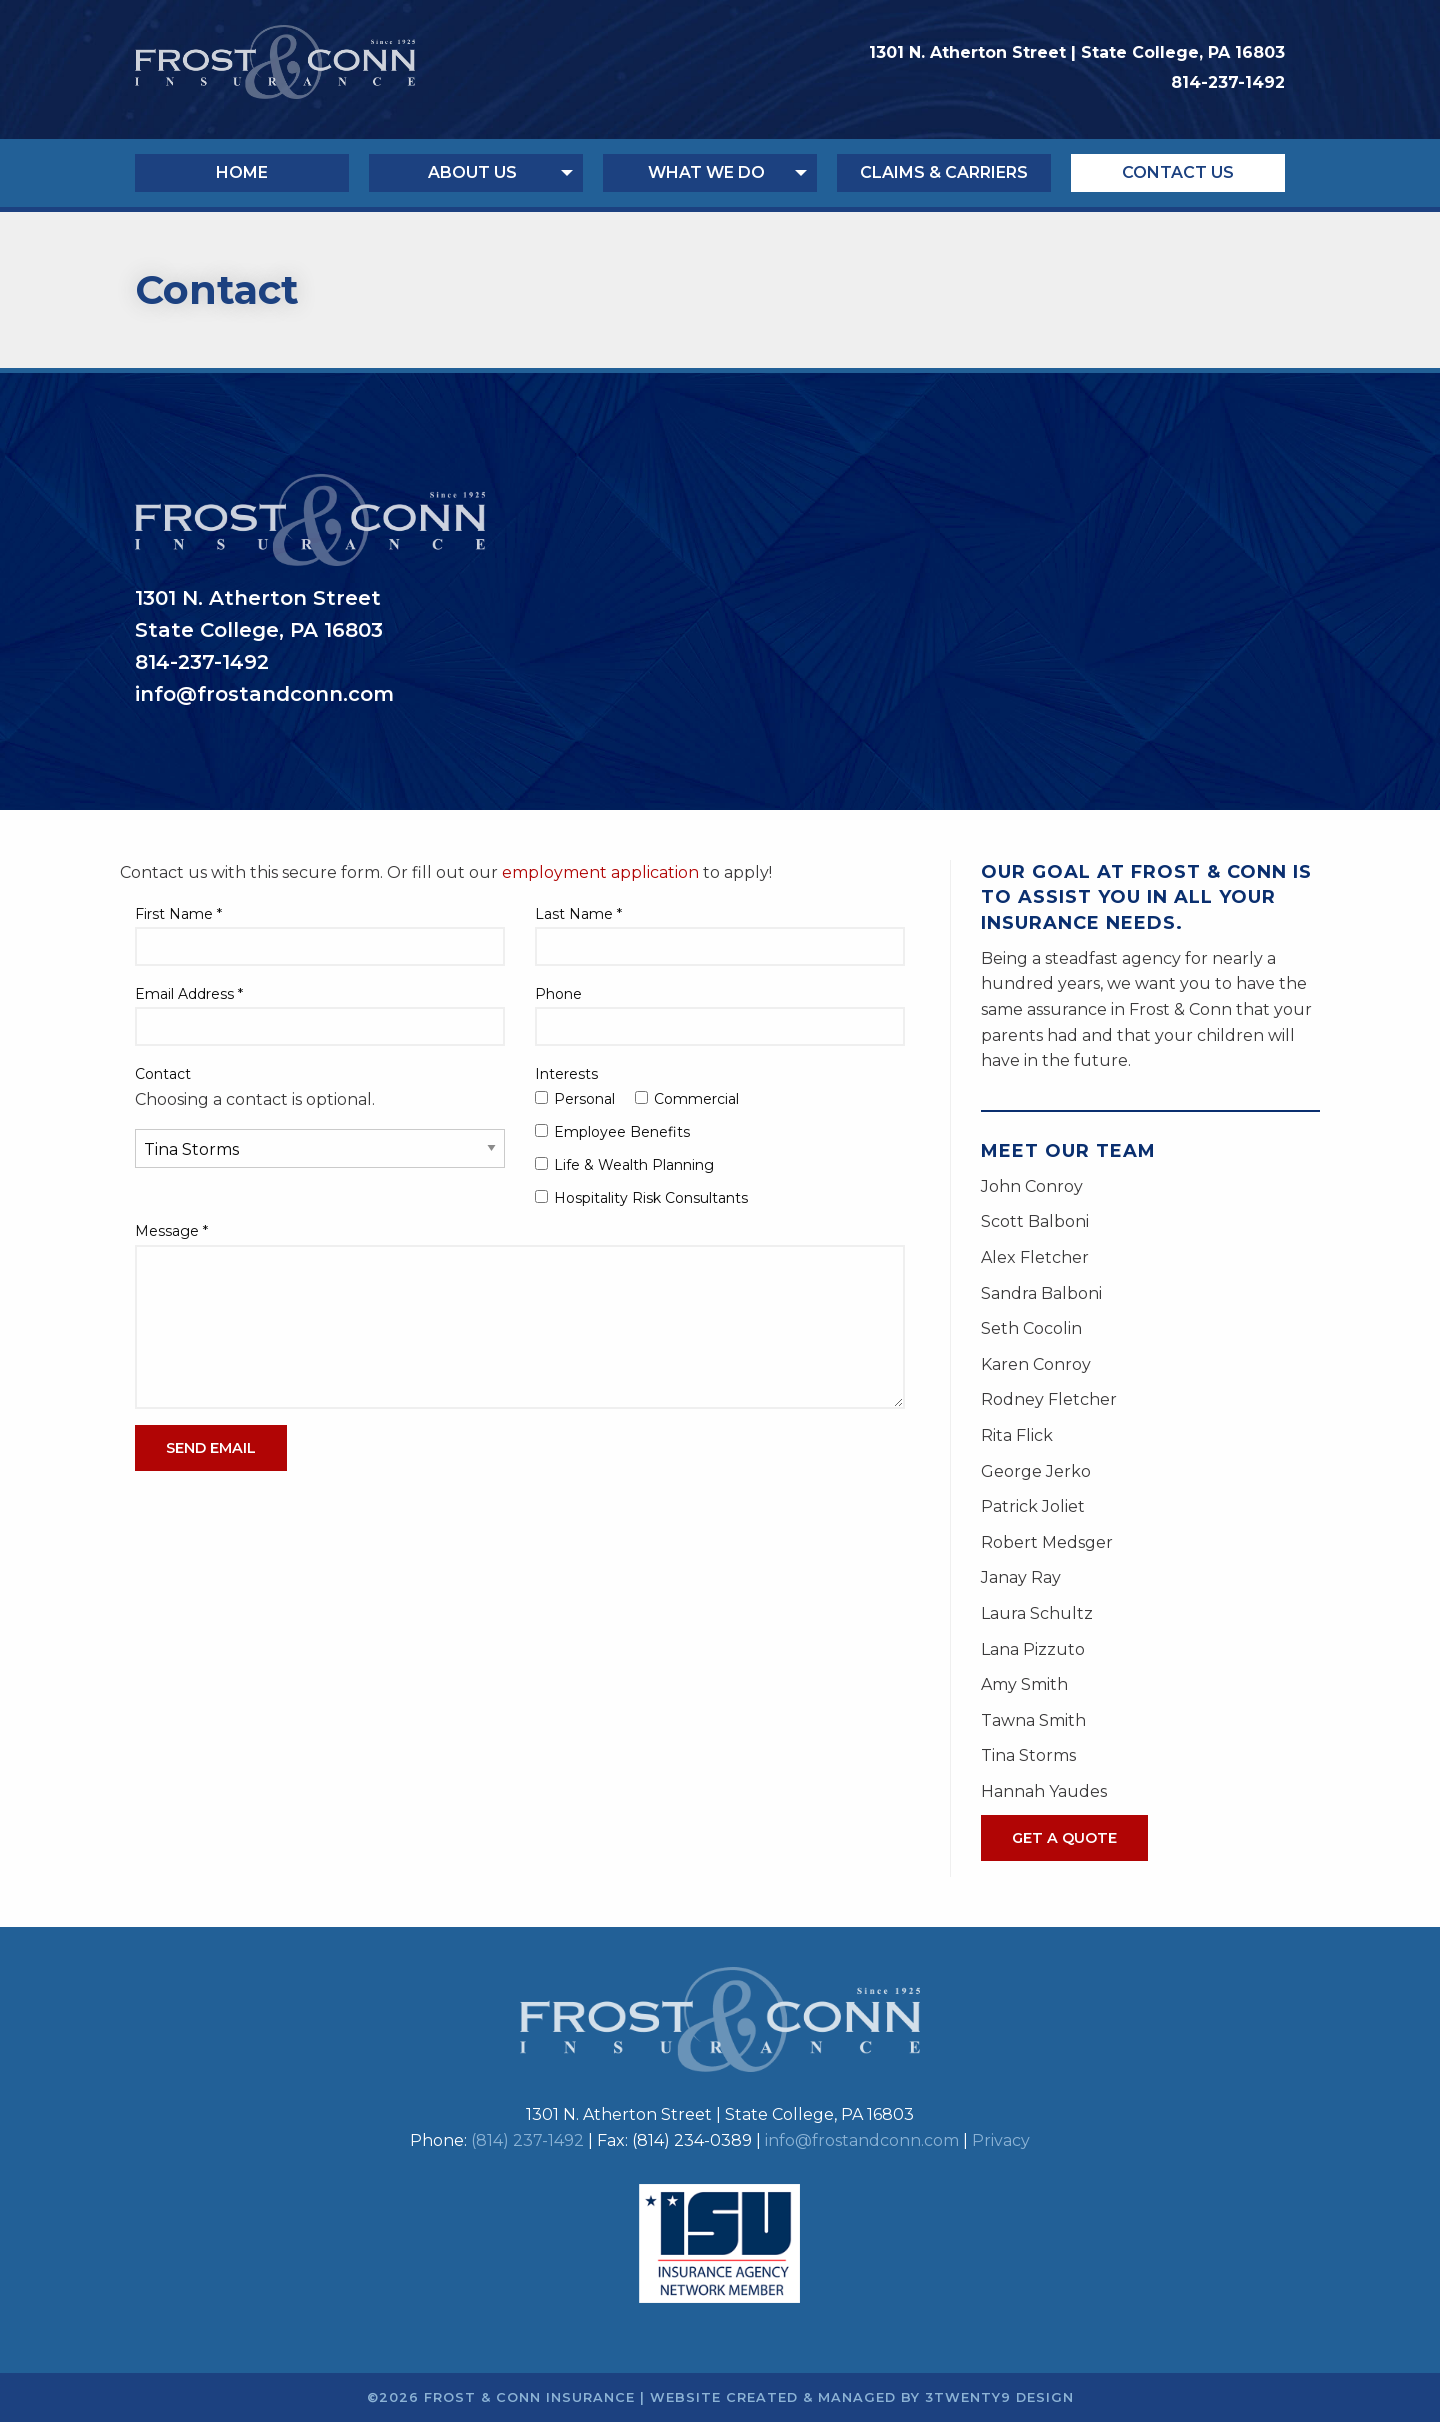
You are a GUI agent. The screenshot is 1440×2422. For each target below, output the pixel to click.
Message (171, 1231)
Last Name (578, 914)
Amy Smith (1024, 1684)
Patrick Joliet (1033, 1506)
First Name (178, 914)
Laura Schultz (1037, 1613)
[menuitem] (252, 173)
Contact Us (1178, 172)
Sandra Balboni (1041, 1293)
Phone (558, 994)
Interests (566, 1074)
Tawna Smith (1033, 1720)
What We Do (706, 172)
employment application (600, 872)
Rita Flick (1017, 1435)
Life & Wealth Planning (624, 1165)
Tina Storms (1028, 1755)
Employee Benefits (612, 1132)
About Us (472, 172)
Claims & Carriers (944, 172)
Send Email (211, 1448)
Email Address (189, 994)
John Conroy (1032, 1186)
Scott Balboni (1035, 1221)
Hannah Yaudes (1044, 1791)
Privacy (1001, 2140)
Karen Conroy (1036, 1364)
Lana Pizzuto (1033, 1649)
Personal (575, 1099)
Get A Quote (1064, 1838)
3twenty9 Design (999, 2397)
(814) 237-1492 (527, 2140)
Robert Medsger (1047, 1542)
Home (242, 172)
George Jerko (1036, 1471)
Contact (163, 1074)
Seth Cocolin (1031, 1328)
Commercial (687, 1099)
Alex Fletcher (1035, 1257)
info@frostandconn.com (862, 2140)
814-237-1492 (1228, 82)
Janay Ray (1021, 1577)
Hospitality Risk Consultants (641, 1198)
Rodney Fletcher (1049, 1399)
